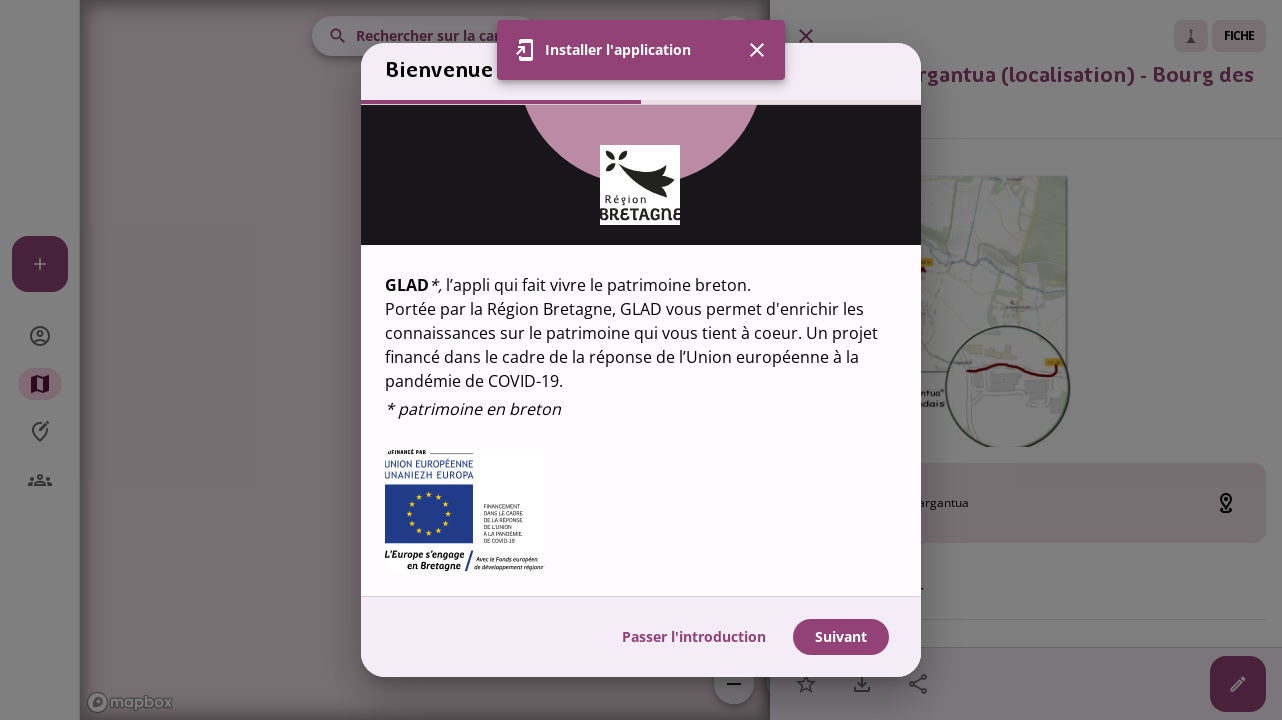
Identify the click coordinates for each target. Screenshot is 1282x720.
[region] (641, 350)
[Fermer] (757, 50)
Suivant (841, 636)
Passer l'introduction (694, 636)
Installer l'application (618, 49)
